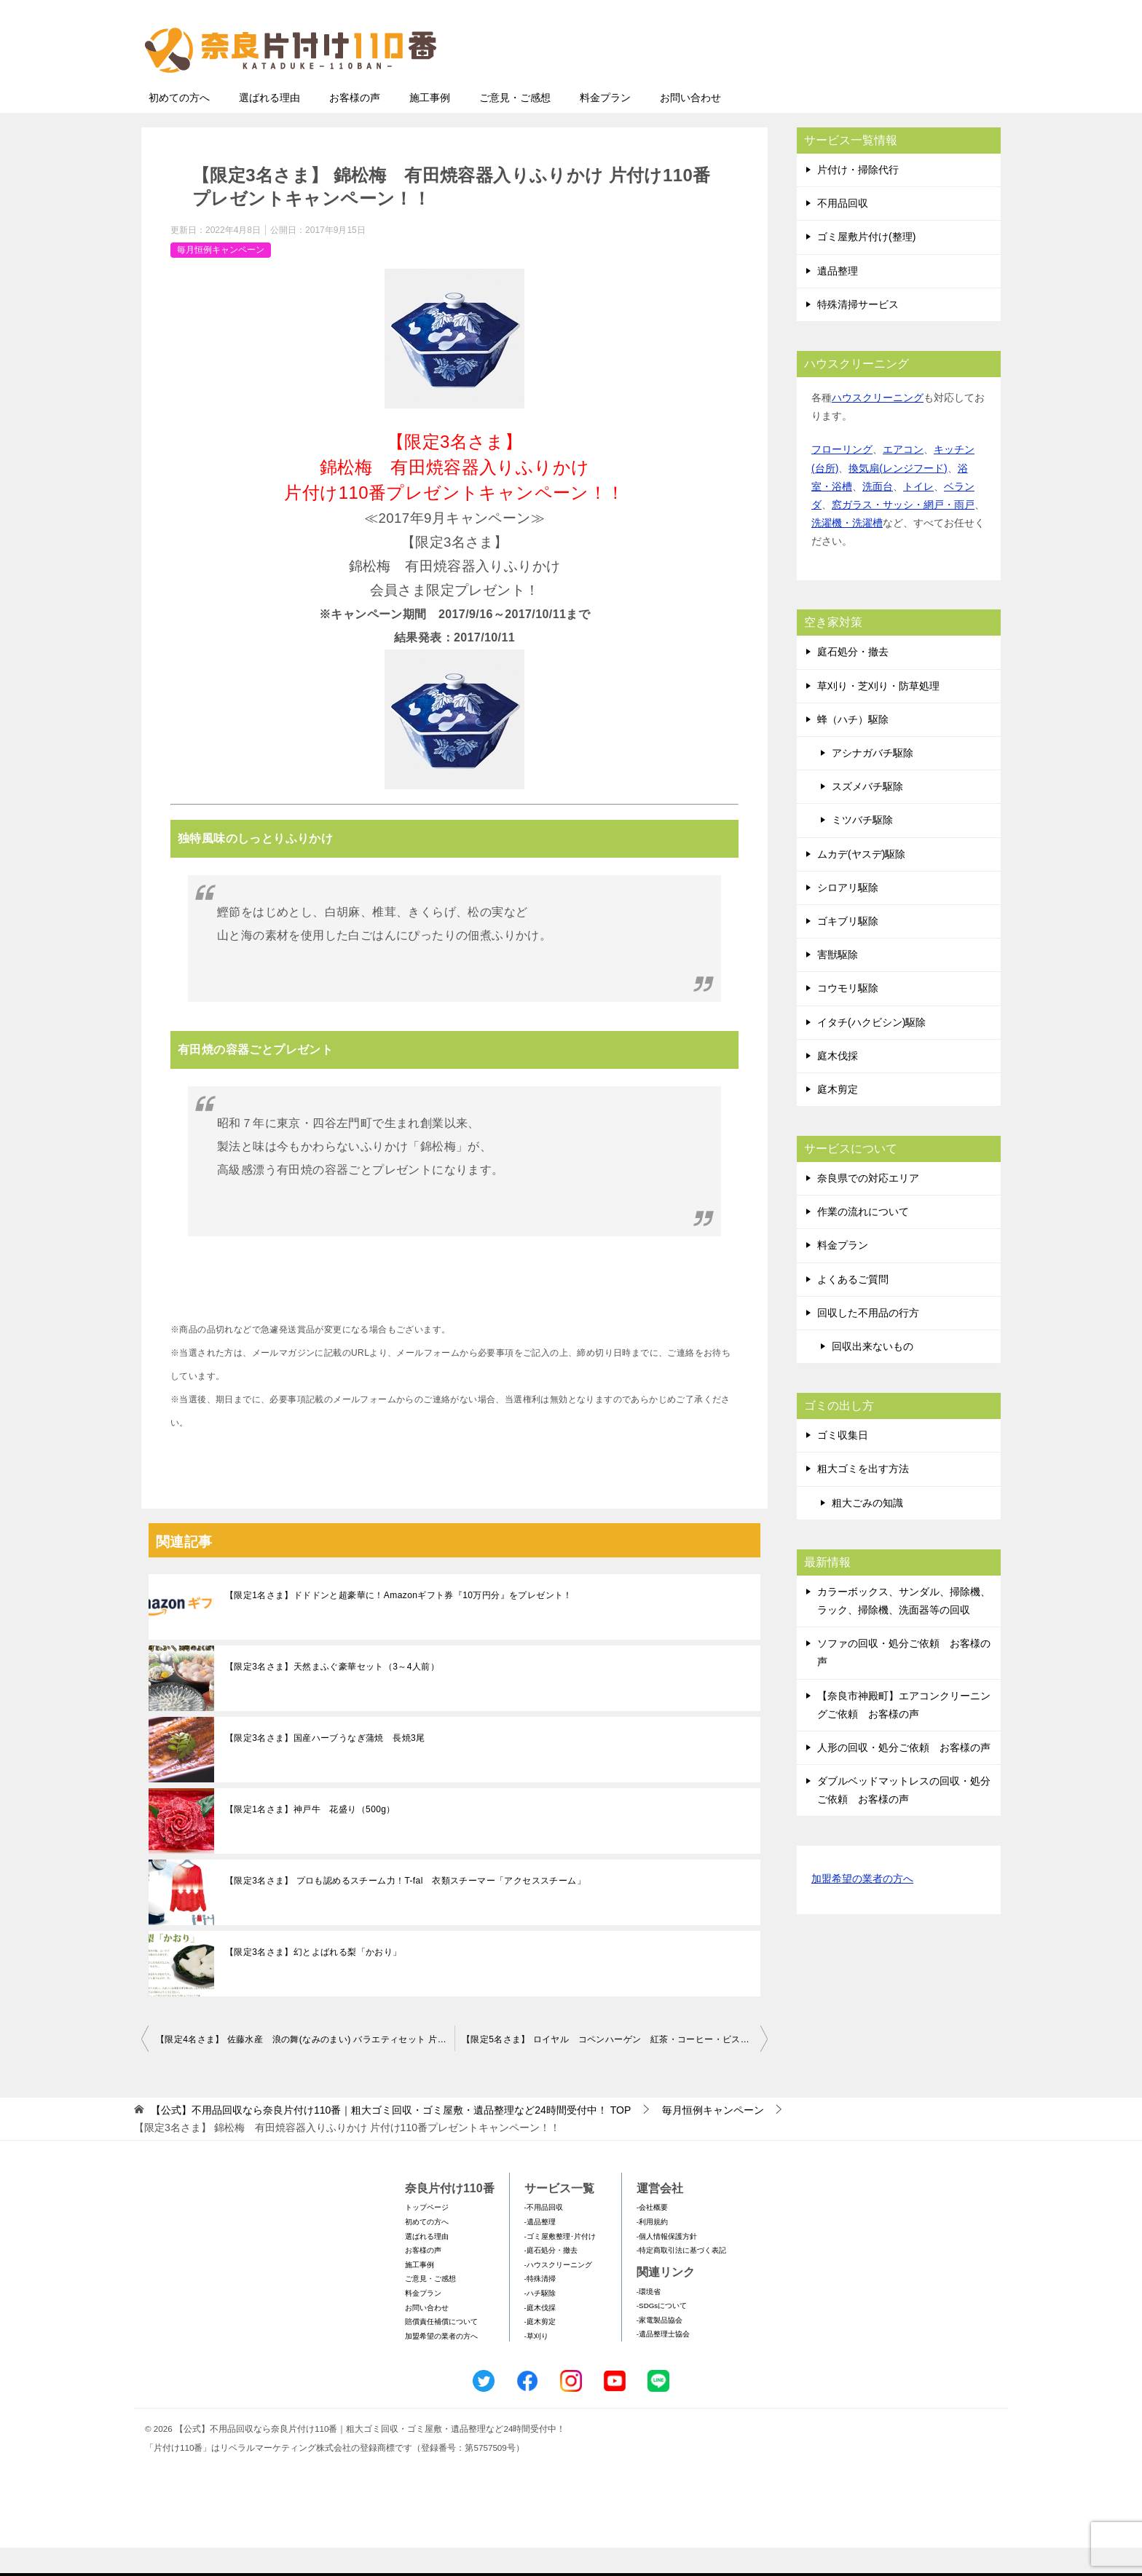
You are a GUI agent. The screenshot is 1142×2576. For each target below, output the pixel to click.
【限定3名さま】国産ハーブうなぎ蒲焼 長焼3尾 (325, 1766)
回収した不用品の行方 (868, 1341)
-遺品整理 (540, 2250)
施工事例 (429, 126)
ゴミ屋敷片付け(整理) (866, 265)
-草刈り (536, 2364)
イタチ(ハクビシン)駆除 (871, 1050)
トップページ (427, 2236)
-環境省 (649, 2320)
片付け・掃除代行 (858, 198)
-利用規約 (652, 2250)
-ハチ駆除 (540, 2322)
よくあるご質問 (853, 1307)
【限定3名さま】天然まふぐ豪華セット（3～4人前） (332, 1695)
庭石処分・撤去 (853, 680)
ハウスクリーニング (878, 426)
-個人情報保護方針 (667, 2265)
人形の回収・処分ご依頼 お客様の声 (904, 1776)
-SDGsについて (662, 2334)
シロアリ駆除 (847, 916)
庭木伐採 (837, 1084)
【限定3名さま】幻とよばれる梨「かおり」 (313, 1980)
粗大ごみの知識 (867, 1531)
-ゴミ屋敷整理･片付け (560, 2265)
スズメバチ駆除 (867, 815)
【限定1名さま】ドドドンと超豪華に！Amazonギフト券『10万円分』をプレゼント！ (398, 1624)
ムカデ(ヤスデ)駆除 (861, 882)
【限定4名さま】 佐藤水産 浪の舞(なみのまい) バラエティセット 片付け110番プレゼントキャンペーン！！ (305, 2068)
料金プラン (605, 126)
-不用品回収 (543, 2236)
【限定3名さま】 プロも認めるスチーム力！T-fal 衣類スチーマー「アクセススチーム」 (405, 1909)
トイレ (918, 515)
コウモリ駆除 (847, 1016)
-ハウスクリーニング (558, 2293)
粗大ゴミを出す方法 (863, 1497)
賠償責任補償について (441, 2350)
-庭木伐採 (540, 2336)
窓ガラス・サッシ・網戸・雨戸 (903, 533)
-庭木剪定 (540, 2350)
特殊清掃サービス (858, 333)
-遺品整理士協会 (663, 2362)
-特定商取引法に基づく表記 (681, 2279)
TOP (391, 2138)
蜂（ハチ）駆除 (853, 748)
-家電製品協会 (659, 2348)
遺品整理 (837, 299)
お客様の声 (354, 126)
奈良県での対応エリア (868, 1206)
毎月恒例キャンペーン (220, 278)
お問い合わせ (690, 126)
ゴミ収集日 (842, 1463)
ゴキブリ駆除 (847, 949)
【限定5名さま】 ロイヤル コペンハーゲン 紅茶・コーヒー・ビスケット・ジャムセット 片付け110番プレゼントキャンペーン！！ (615, 2068)
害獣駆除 (837, 983)
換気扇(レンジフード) (897, 496)
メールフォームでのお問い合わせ (865, 85)
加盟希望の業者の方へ (862, 1908)
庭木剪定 (837, 1117)
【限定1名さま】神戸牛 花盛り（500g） (310, 1838)
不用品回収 (842, 231)
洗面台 (877, 515)
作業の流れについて (863, 1240)
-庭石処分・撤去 (551, 2279)
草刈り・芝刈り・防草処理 (878, 714)
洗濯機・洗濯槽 (847, 551)
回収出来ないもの (872, 1374)
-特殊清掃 (540, 2307)
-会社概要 (652, 2236)
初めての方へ (179, 126)
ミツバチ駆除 (862, 848)
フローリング (842, 477)
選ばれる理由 (269, 126)
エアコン (903, 477)
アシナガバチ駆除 (872, 781)
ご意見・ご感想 (515, 126)
